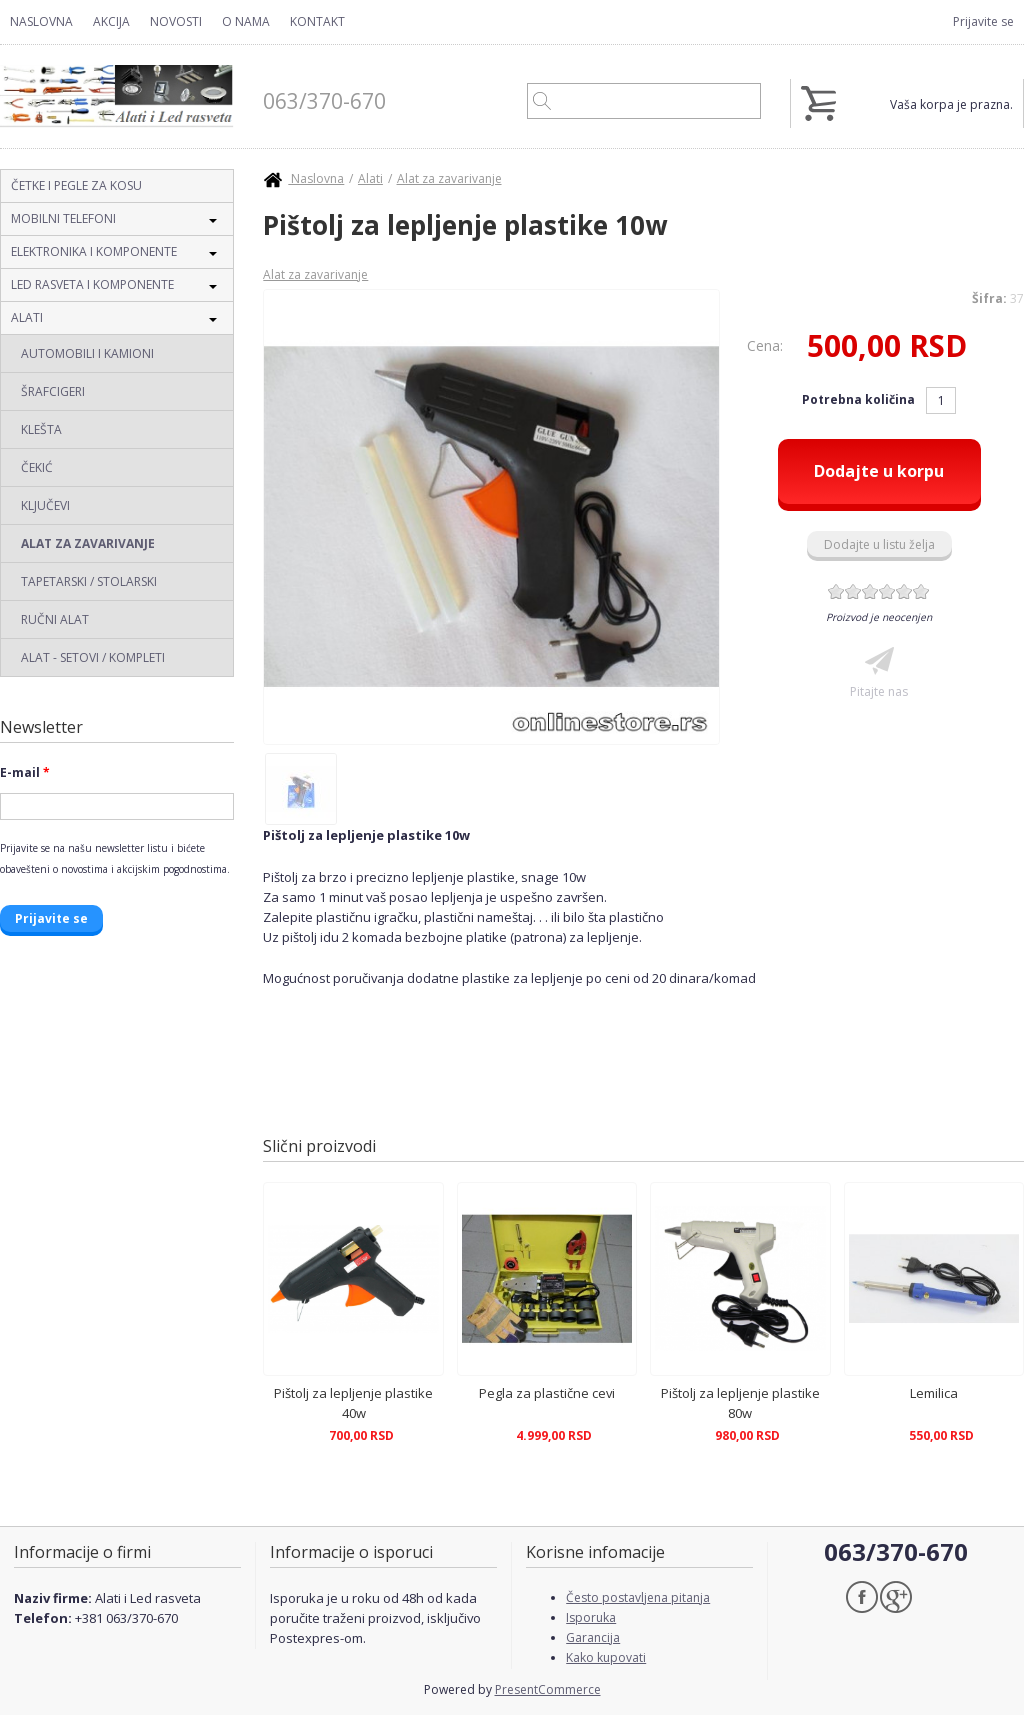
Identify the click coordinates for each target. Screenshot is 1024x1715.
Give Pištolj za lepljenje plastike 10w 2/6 (853, 591)
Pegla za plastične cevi (547, 1393)
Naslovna (41, 21)
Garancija (593, 1637)
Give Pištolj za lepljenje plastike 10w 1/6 (836, 591)
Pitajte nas (879, 691)
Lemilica (934, 1393)
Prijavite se (983, 21)
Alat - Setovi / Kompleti (93, 657)
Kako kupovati (606, 1657)
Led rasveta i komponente (92, 284)
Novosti (176, 21)
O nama (246, 21)
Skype (930, 1597)
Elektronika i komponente (94, 251)
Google (896, 1597)
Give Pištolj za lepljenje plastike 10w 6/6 (921, 591)
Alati (27, 317)
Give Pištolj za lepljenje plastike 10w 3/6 (870, 591)
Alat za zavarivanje (88, 543)
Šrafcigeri (53, 391)
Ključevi (45, 505)
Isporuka (591, 1617)
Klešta (41, 429)
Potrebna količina (860, 399)
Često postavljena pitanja (638, 1597)
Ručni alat (55, 619)
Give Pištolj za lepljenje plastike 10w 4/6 (887, 591)
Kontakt (317, 21)
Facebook (862, 1597)
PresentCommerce (548, 1689)
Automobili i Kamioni (87, 353)
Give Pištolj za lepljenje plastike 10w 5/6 (904, 591)
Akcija (111, 21)
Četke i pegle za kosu (76, 185)
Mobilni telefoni (63, 218)
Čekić (37, 467)
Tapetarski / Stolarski (89, 581)
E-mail (25, 772)
